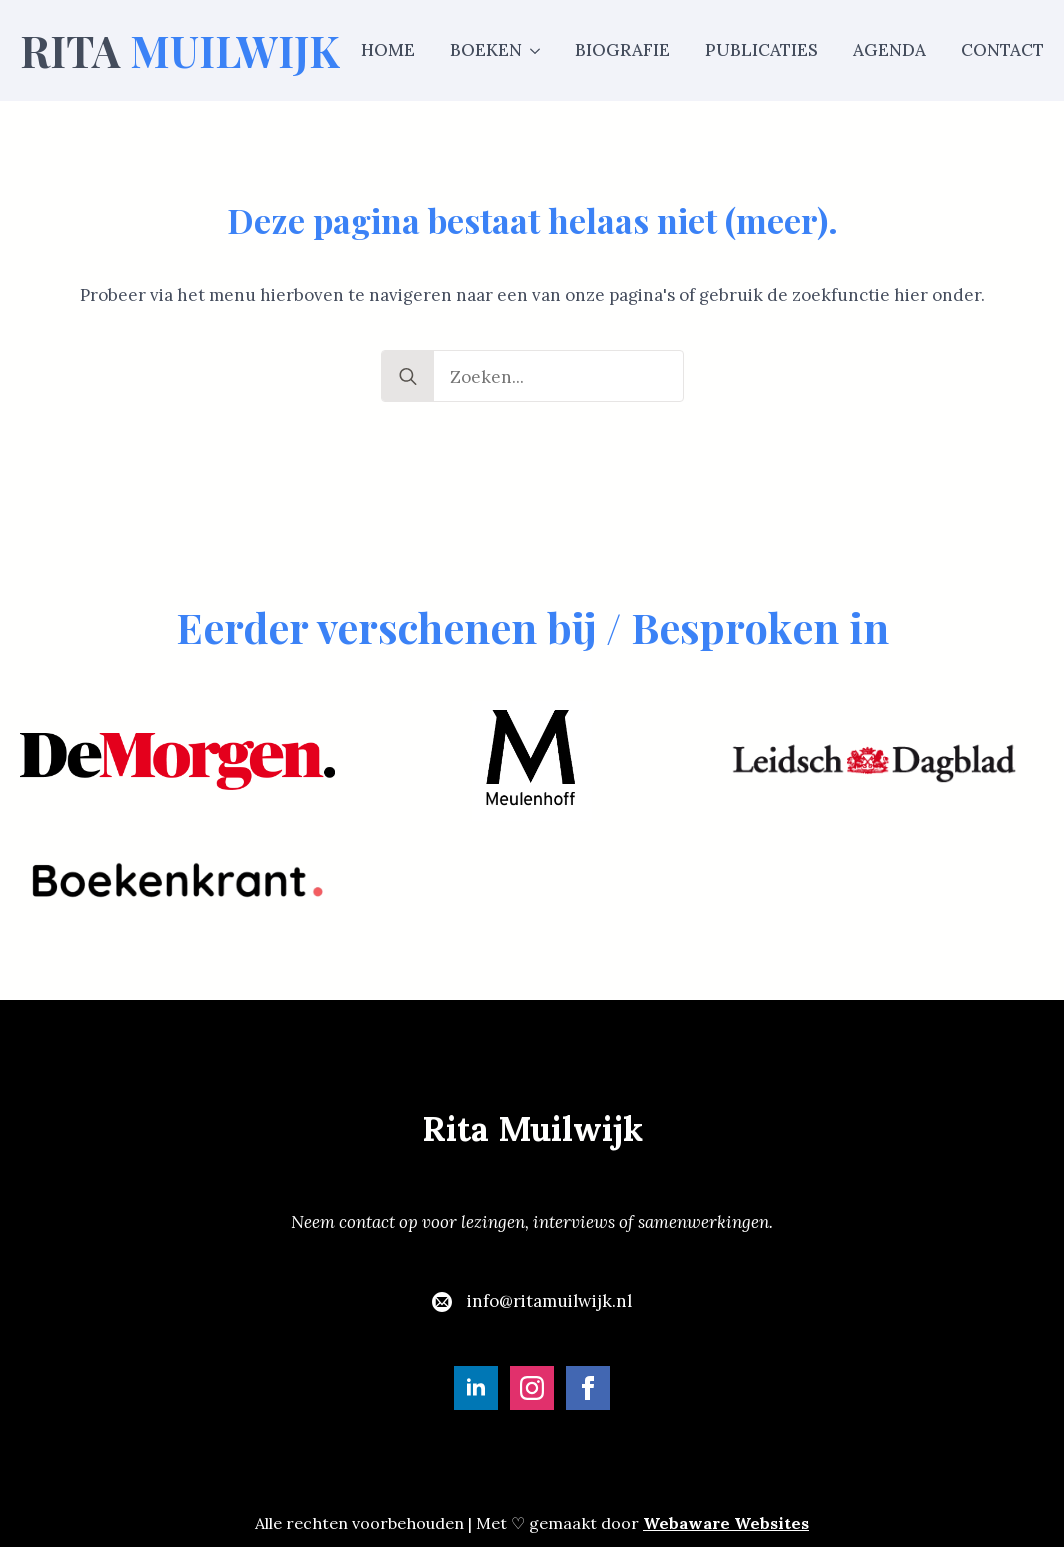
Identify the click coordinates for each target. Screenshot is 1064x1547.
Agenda (889, 50)
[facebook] (588, 1388)
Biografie (622, 50)
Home (388, 50)
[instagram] (532, 1388)
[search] (408, 377)
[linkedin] (476, 1388)
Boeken (486, 50)
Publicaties (761, 50)
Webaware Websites (726, 1523)
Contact (1002, 50)
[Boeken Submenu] (531, 50)
